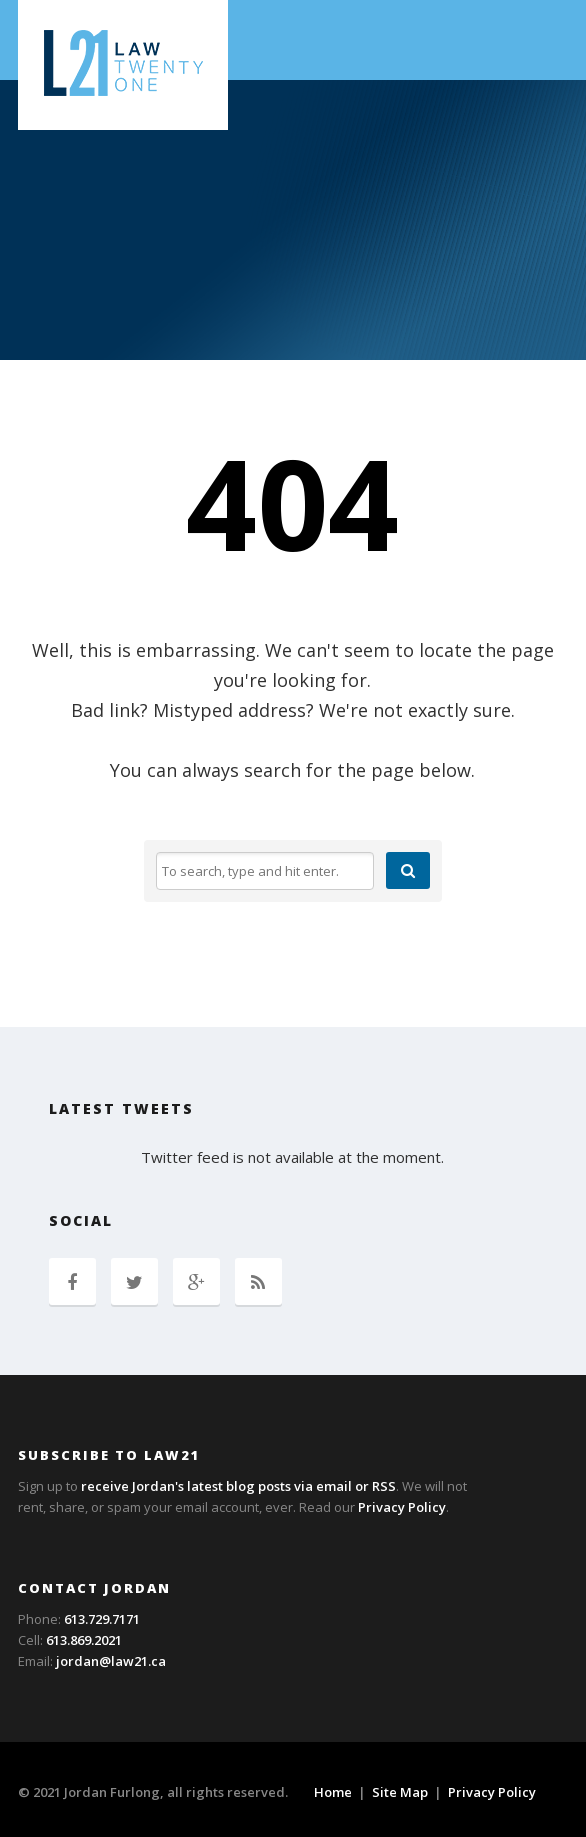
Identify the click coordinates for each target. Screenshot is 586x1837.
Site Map (400, 1792)
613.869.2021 (84, 1640)
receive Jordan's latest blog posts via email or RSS (238, 1486)
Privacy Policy (402, 1507)
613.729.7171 (102, 1619)
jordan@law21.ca (111, 1661)
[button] (408, 870)
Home (333, 1792)
